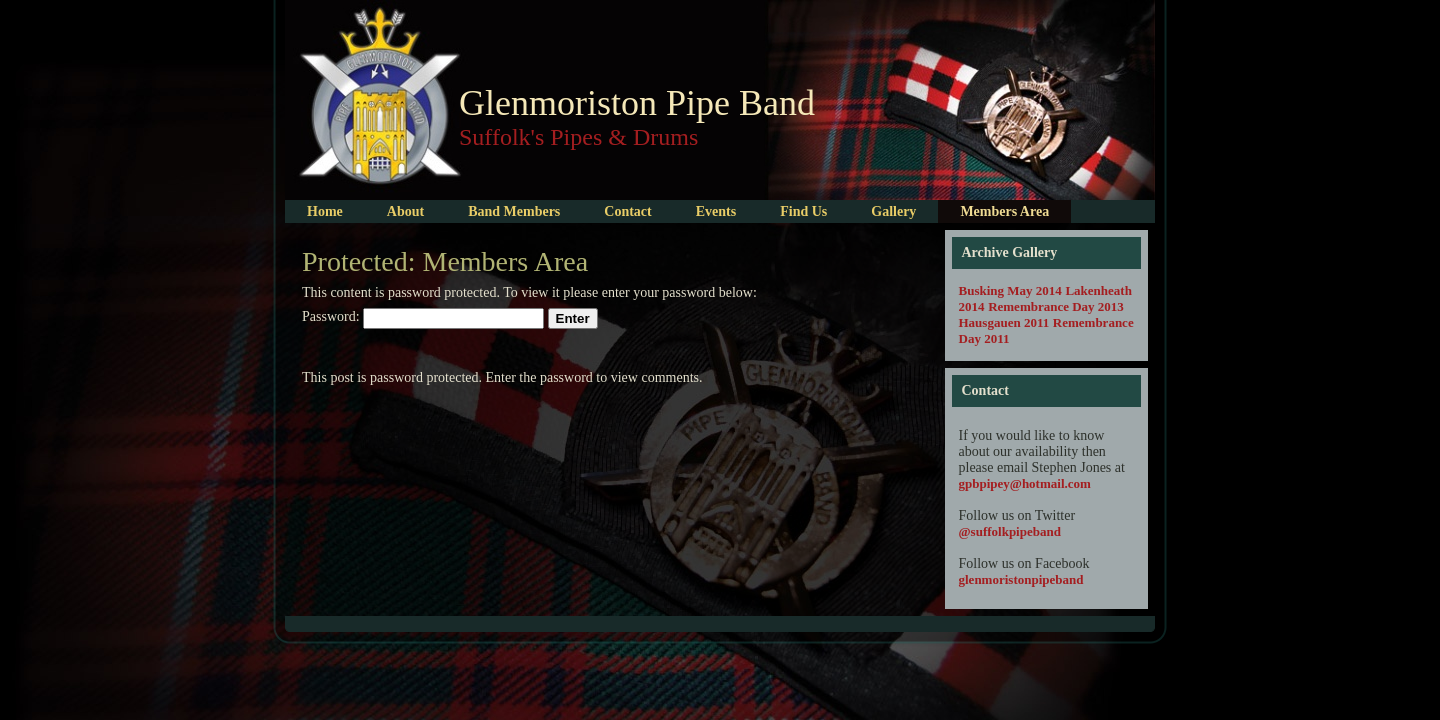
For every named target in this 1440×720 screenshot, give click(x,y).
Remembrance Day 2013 (1056, 306)
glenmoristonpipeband (1021, 579)
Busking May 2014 (1010, 290)
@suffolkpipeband (1010, 531)
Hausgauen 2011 (1004, 322)
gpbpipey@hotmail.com (1025, 483)
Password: (423, 316)
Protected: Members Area (445, 261)
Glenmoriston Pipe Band (637, 103)
